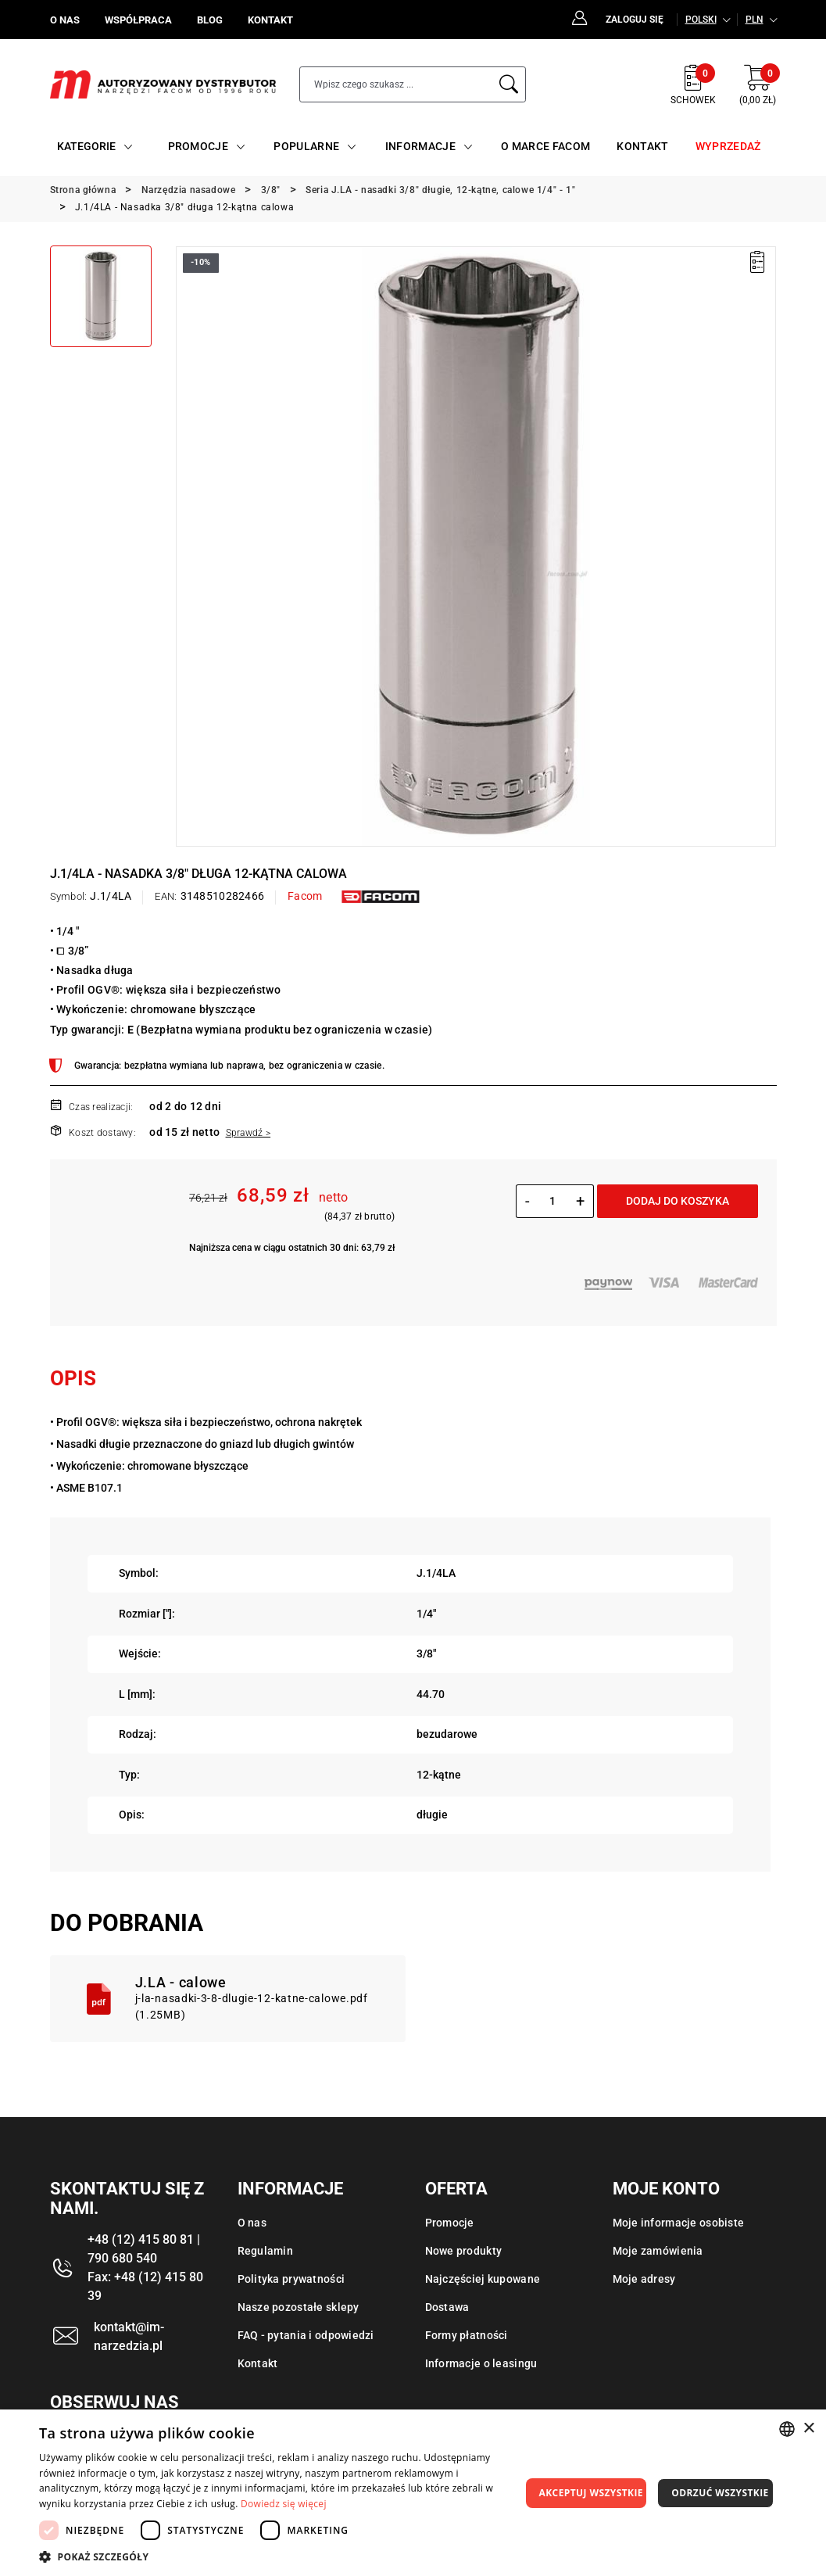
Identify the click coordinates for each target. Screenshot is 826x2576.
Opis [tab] (73, 1378)
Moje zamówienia (658, 2251)
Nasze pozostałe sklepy (298, 2307)
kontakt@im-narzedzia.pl (129, 2336)
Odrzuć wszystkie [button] (719, 2492)
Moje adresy (644, 2279)
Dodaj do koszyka (677, 1201)
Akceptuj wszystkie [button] (591, 2492)
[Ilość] (552, 1200)
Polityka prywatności (291, 2279)
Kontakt (258, 2363)
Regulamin (266, 2251)
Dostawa (447, 2307)
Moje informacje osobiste (679, 2222)
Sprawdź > (248, 1132)
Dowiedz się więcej (284, 2503)
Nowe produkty (463, 2251)
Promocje (449, 2222)
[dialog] (413, 2492)
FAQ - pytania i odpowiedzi (306, 2335)
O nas (252, 2222)
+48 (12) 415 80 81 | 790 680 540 (144, 2249)
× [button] (808, 2428)
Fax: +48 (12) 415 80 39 (145, 2286)
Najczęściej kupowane (483, 2279)
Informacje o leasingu (481, 2363)
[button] (279, 2556)
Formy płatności (466, 2335)
